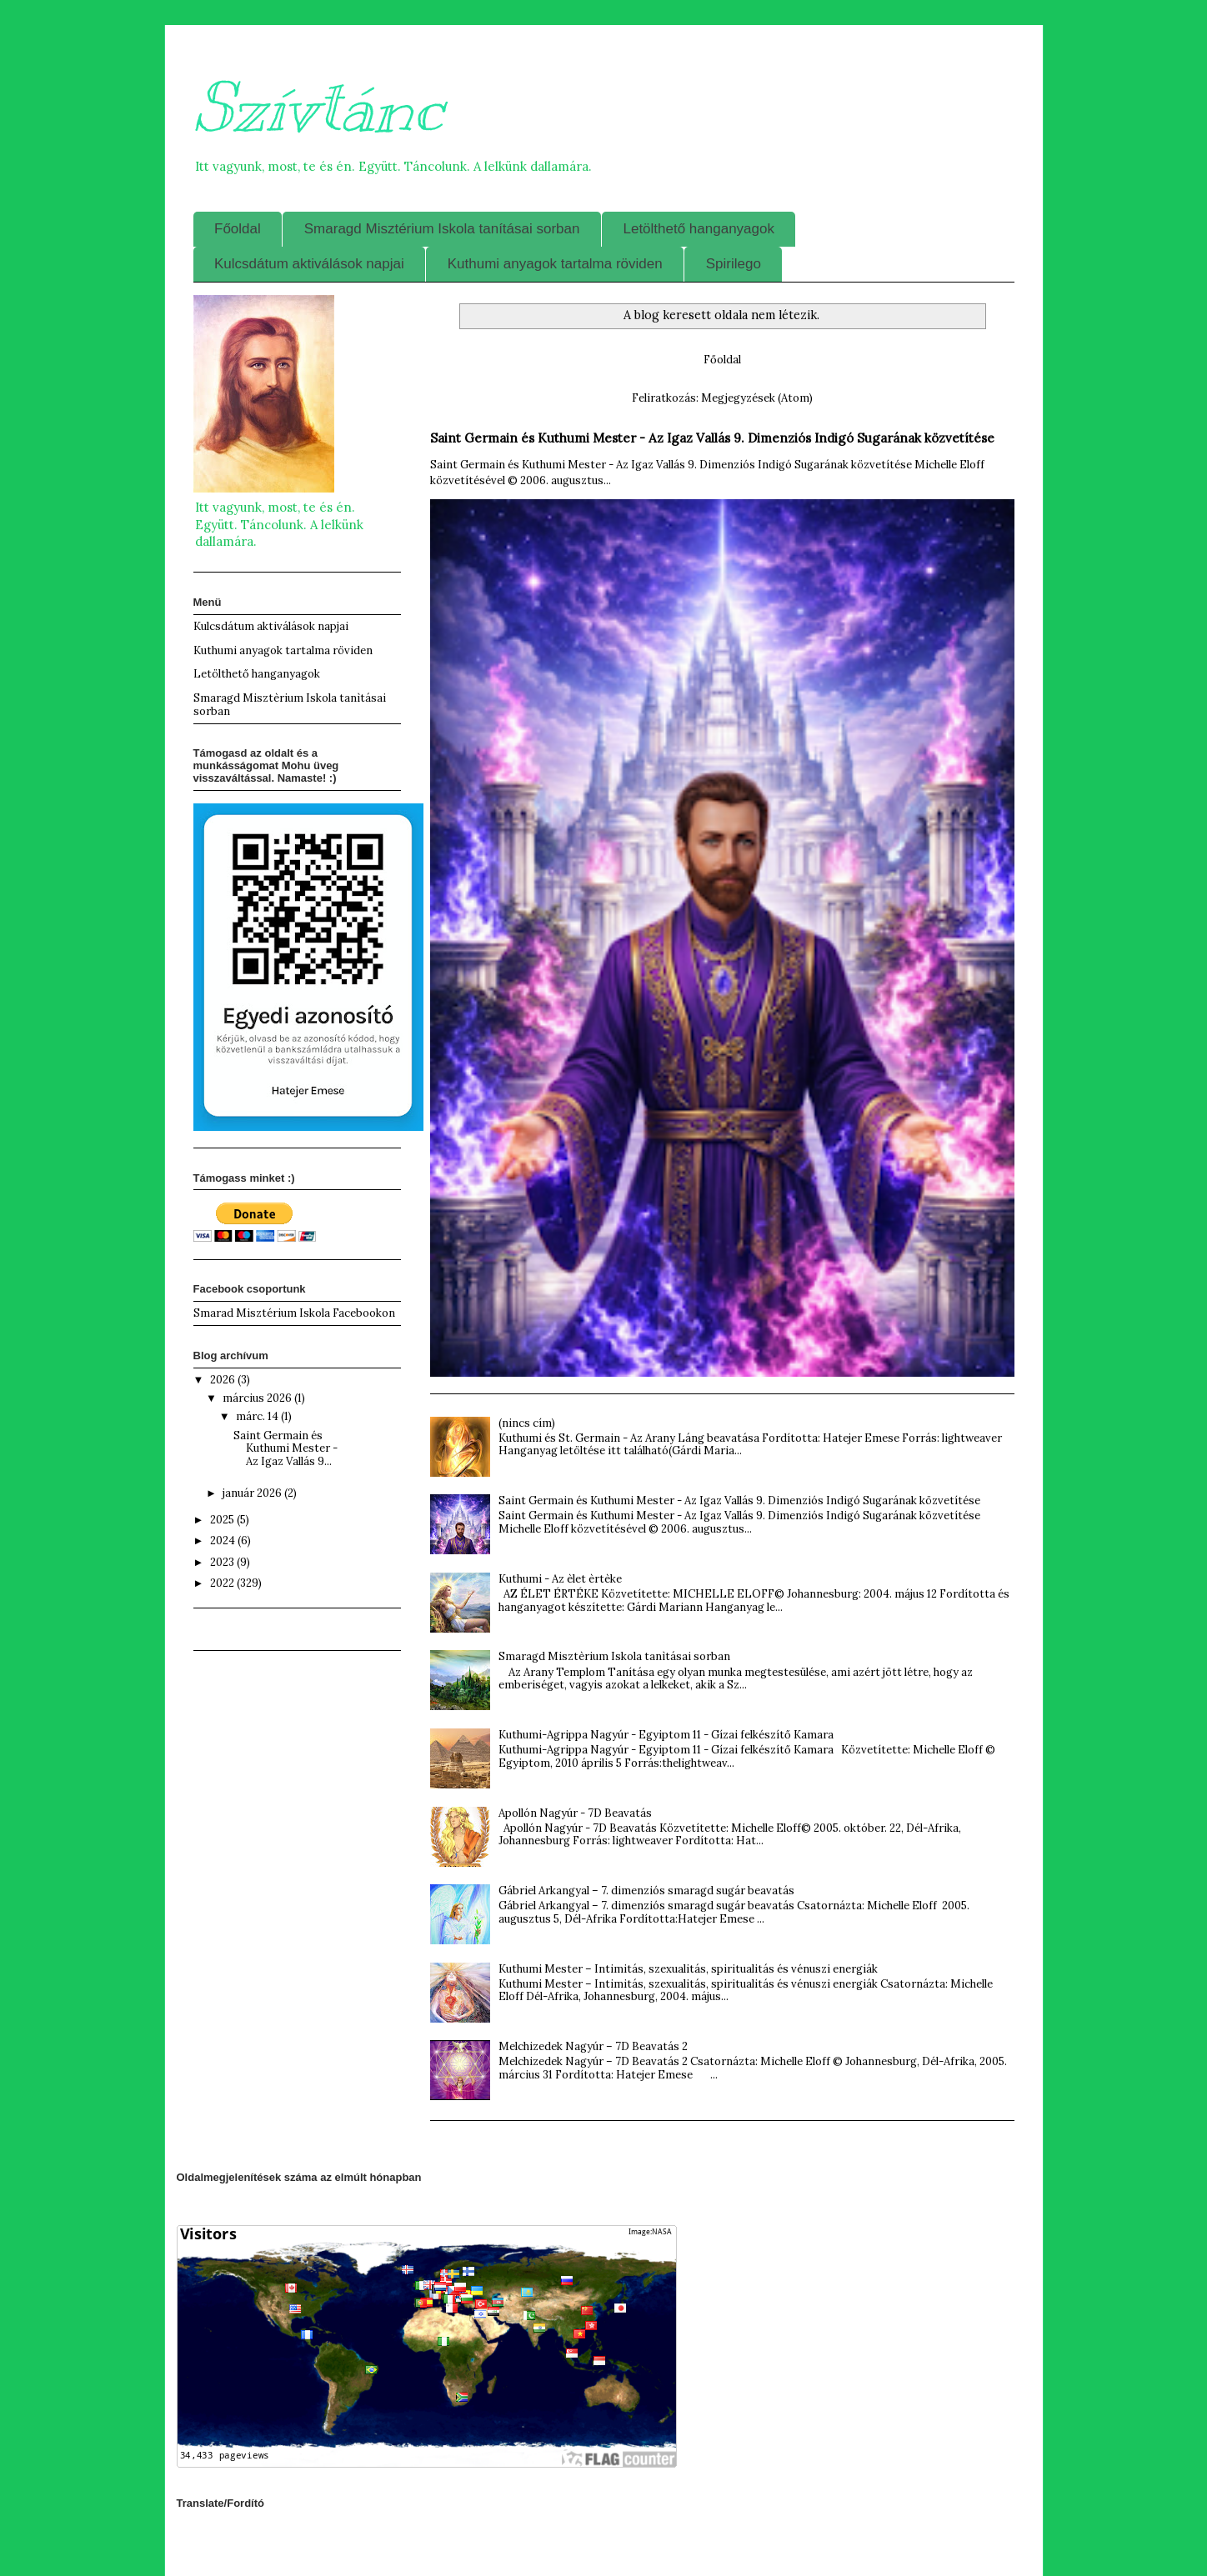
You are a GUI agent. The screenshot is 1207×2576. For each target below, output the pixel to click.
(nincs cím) (526, 1423)
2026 (224, 1380)
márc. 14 (258, 1416)
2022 (223, 1583)
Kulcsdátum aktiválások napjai (309, 264)
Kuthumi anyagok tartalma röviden (555, 264)
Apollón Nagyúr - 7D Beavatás (575, 1813)
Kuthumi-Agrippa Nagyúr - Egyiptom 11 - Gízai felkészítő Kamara (666, 1735)
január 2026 (253, 1493)
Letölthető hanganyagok (698, 229)
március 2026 (258, 1398)
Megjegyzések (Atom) (757, 398)
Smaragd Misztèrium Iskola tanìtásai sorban (614, 1656)
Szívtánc (318, 108)
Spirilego (733, 264)
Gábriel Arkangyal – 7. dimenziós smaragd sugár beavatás (646, 1890)
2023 (223, 1562)
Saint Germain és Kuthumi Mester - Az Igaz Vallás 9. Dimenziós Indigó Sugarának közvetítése (712, 438)
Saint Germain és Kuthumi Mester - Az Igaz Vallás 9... (285, 1448)
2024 (224, 1540)
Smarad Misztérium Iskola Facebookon (294, 1313)
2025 (223, 1520)
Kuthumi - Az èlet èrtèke (560, 1579)
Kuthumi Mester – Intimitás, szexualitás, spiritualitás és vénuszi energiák (688, 1969)
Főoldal (237, 229)
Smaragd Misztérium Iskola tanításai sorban (442, 229)
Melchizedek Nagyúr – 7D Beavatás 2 (593, 2046)
